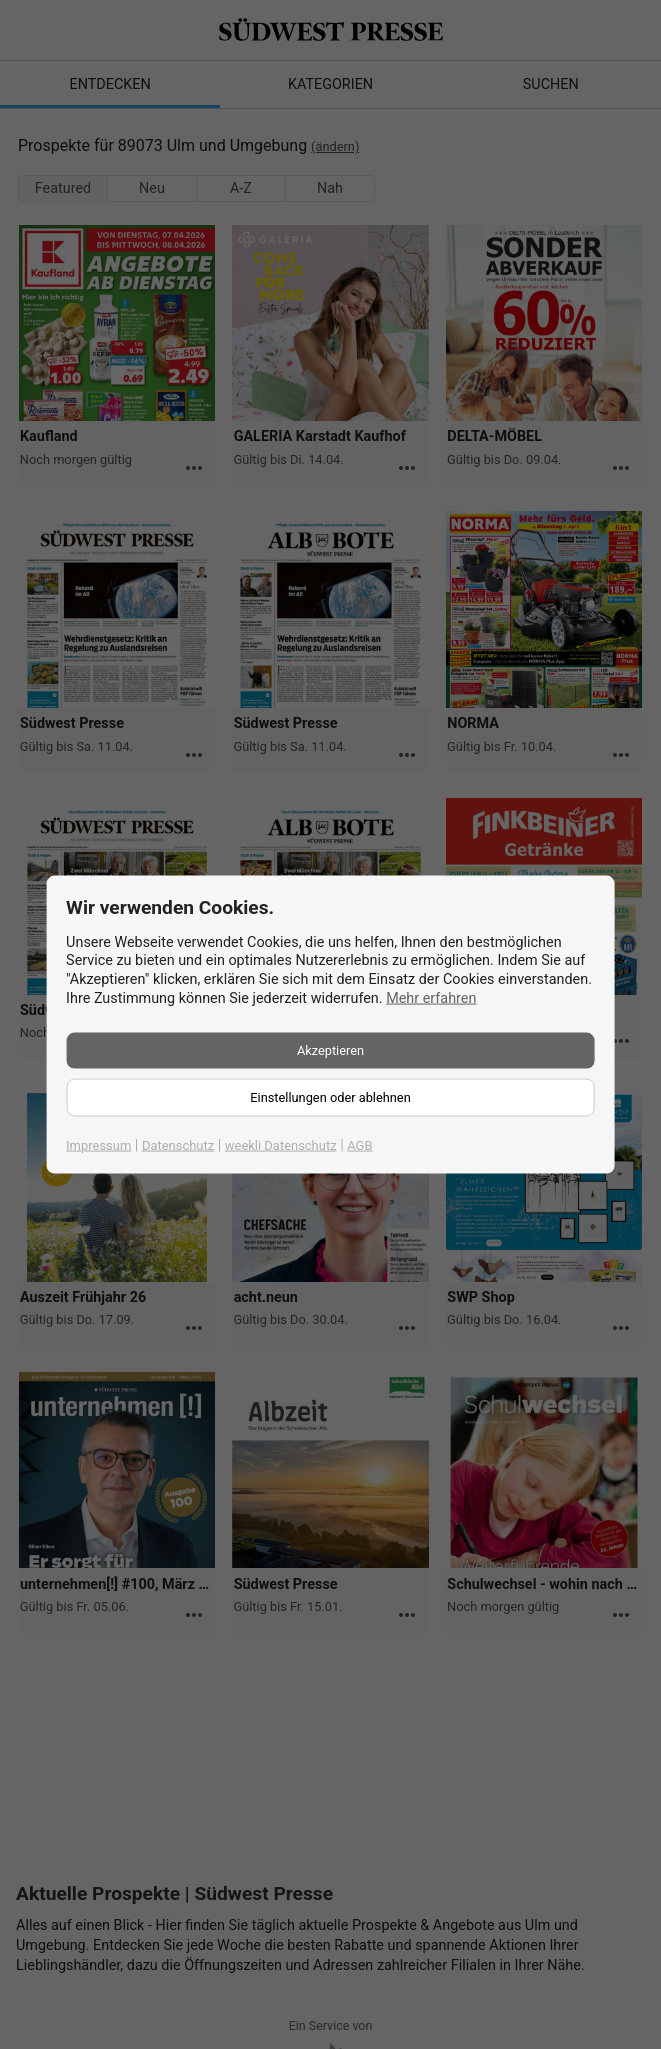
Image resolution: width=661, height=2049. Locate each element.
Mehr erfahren (431, 997)
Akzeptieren (330, 1050)
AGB (359, 1145)
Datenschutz (178, 1145)
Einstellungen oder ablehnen (330, 1097)
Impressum (98, 1145)
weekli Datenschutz (281, 1145)
